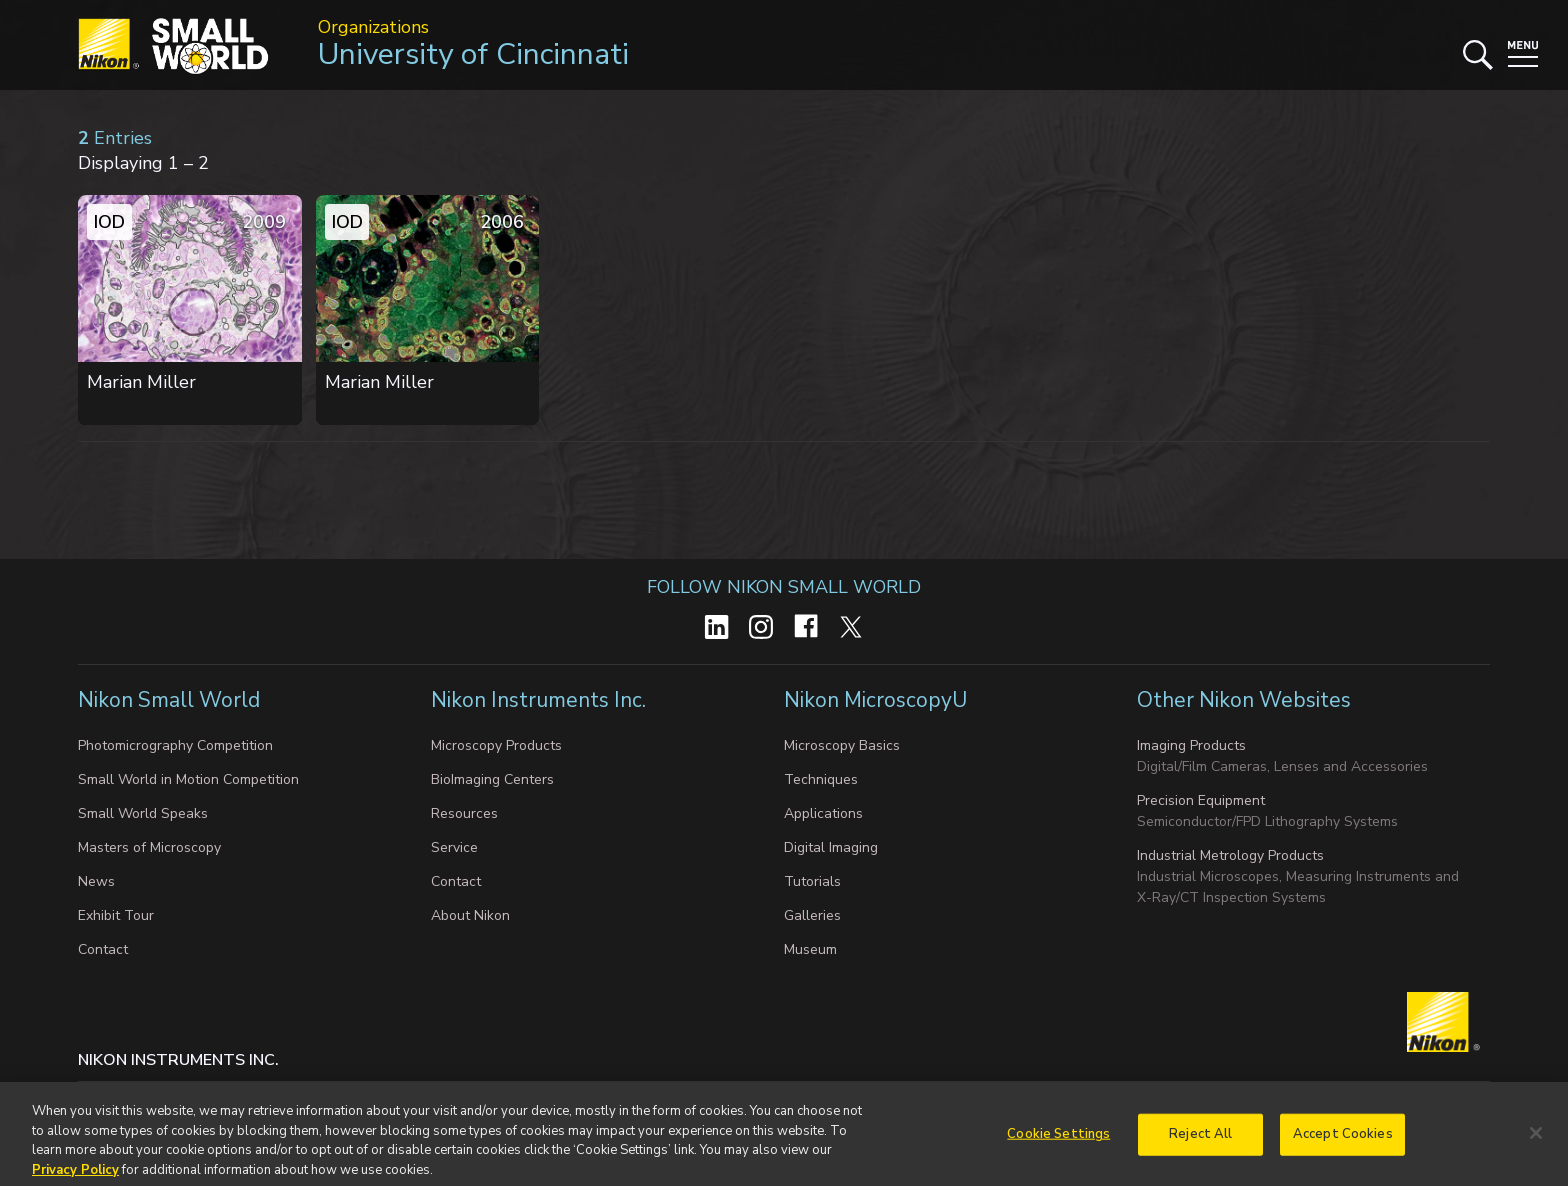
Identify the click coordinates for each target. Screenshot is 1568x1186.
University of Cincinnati (473, 54)
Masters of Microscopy (149, 847)
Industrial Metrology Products (1230, 855)
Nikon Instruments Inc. (541, 700)
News (96, 881)
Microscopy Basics (842, 745)
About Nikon (470, 915)
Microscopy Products (496, 745)
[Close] (1536, 1141)
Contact (103, 949)
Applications (823, 813)
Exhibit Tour (116, 915)
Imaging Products (1191, 745)
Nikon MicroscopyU (875, 700)
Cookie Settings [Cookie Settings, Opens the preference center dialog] (1058, 1141)
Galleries (812, 915)
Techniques (821, 779)
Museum (810, 949)
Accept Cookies (1343, 1141)
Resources (464, 813)
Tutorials (812, 881)
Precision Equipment (1201, 800)
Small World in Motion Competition (188, 779)
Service (454, 847)
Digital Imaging (831, 847)
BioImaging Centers (492, 779)
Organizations (373, 27)
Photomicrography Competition (175, 745)
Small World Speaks (143, 813)
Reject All (1200, 1141)
